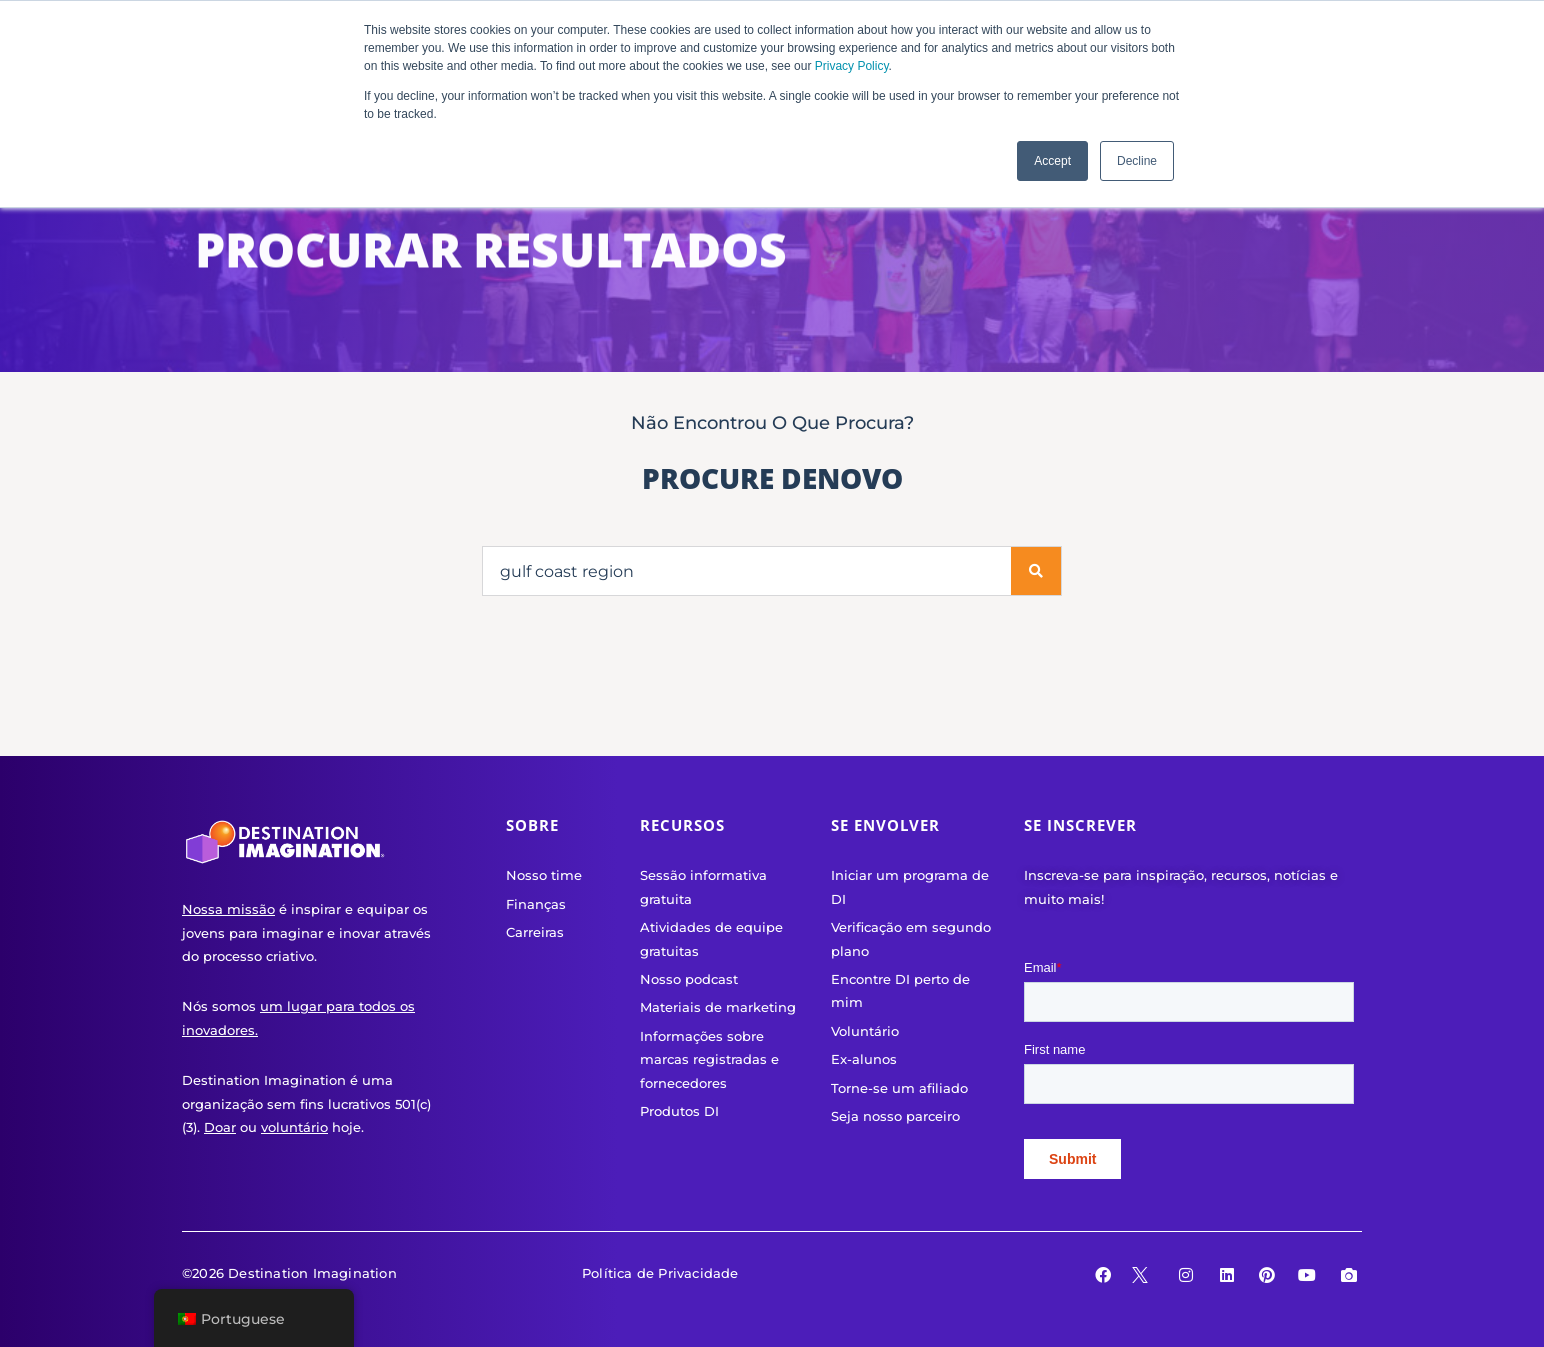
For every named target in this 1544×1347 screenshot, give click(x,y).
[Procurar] (1036, 571)
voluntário (294, 1127)
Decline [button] (1137, 161)
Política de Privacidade (660, 1273)
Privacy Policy (852, 66)
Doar (220, 1127)
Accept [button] (1052, 161)
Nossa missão (228, 909)
